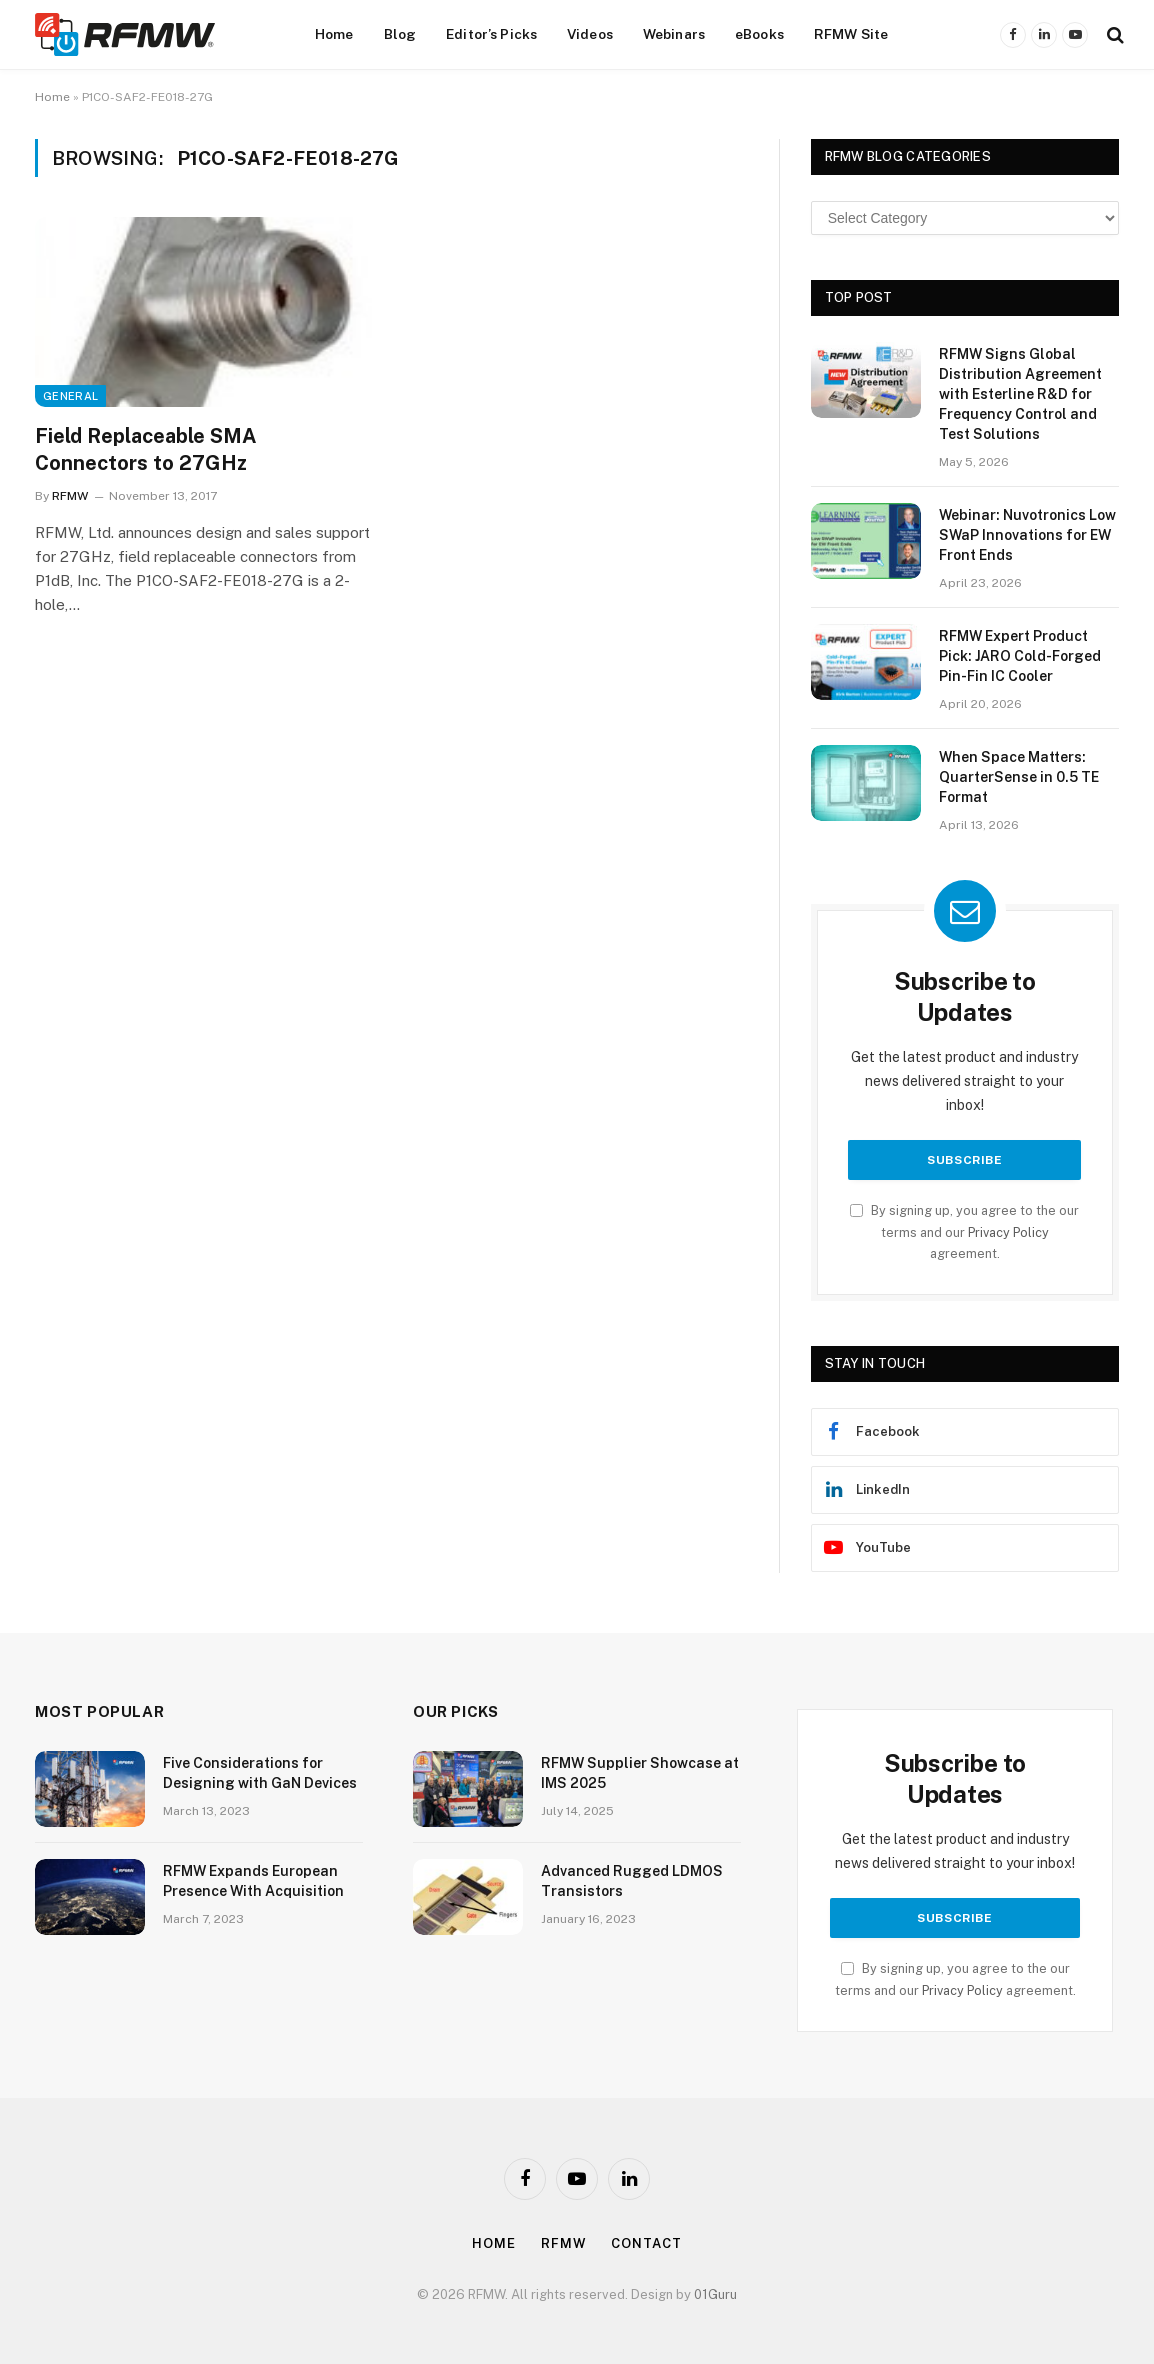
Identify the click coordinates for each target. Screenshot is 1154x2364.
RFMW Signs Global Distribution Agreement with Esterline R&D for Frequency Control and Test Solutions (1020, 394)
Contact (646, 2243)
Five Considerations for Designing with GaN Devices (260, 1773)
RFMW (70, 496)
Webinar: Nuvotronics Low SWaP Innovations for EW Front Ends (1027, 535)
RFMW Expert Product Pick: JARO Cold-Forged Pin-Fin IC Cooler (1020, 656)
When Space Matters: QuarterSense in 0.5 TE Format (1019, 777)
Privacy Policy (1008, 1232)
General (70, 396)
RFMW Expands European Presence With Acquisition (253, 1881)
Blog (400, 34)
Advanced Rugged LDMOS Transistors (632, 1881)
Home (334, 34)
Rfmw (564, 2243)
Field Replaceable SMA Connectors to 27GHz (146, 449)
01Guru (715, 2294)
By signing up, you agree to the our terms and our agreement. (964, 1232)
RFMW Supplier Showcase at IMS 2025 (640, 1773)
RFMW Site (851, 34)
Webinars (674, 34)
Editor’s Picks (491, 34)
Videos (590, 34)
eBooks (759, 34)
